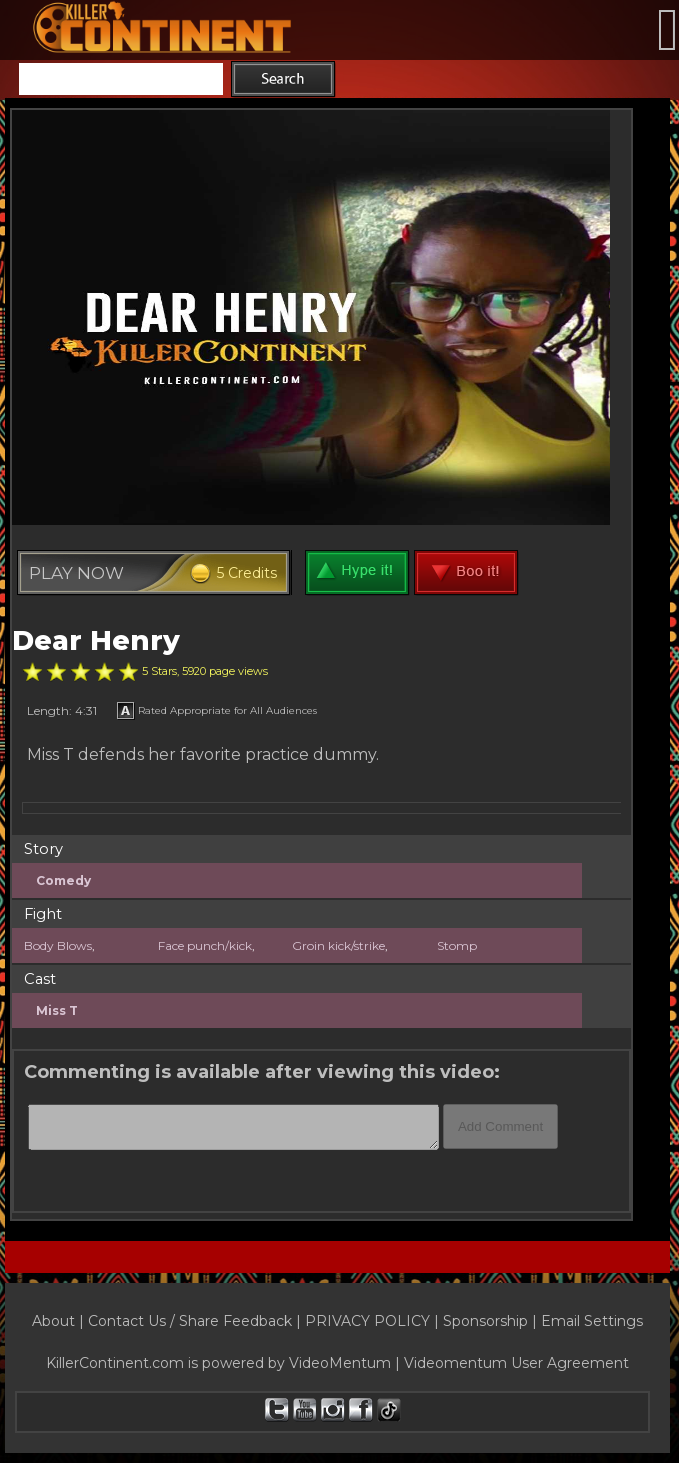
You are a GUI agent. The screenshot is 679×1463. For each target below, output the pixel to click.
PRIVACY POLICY (367, 1321)
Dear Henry (96, 640)
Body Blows (58, 945)
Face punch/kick (205, 945)
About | (60, 1321)
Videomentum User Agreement (516, 1363)
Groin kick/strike (338, 945)
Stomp (457, 945)
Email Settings (592, 1321)
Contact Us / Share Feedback (190, 1321)
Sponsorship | (492, 1321)
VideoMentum (340, 1363)
